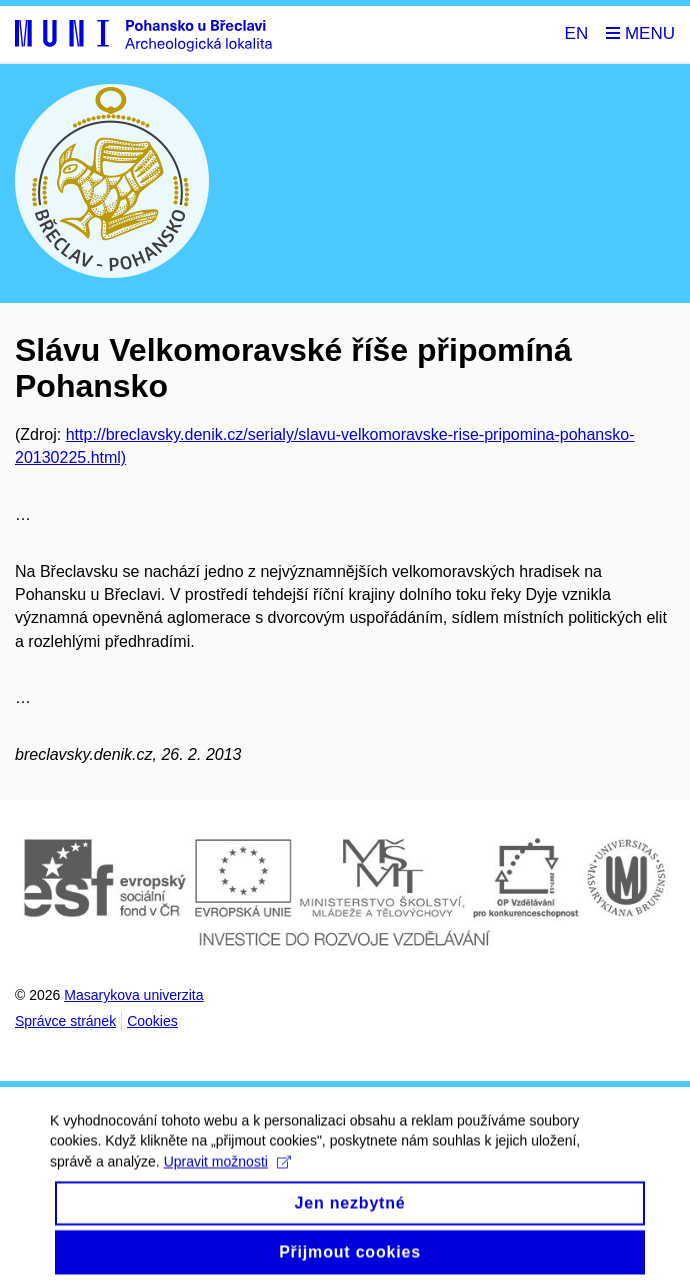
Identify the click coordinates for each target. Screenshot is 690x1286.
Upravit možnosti (227, 1172)
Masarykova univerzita (133, 995)
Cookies (152, 1021)
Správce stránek (65, 1021)
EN (577, 33)
